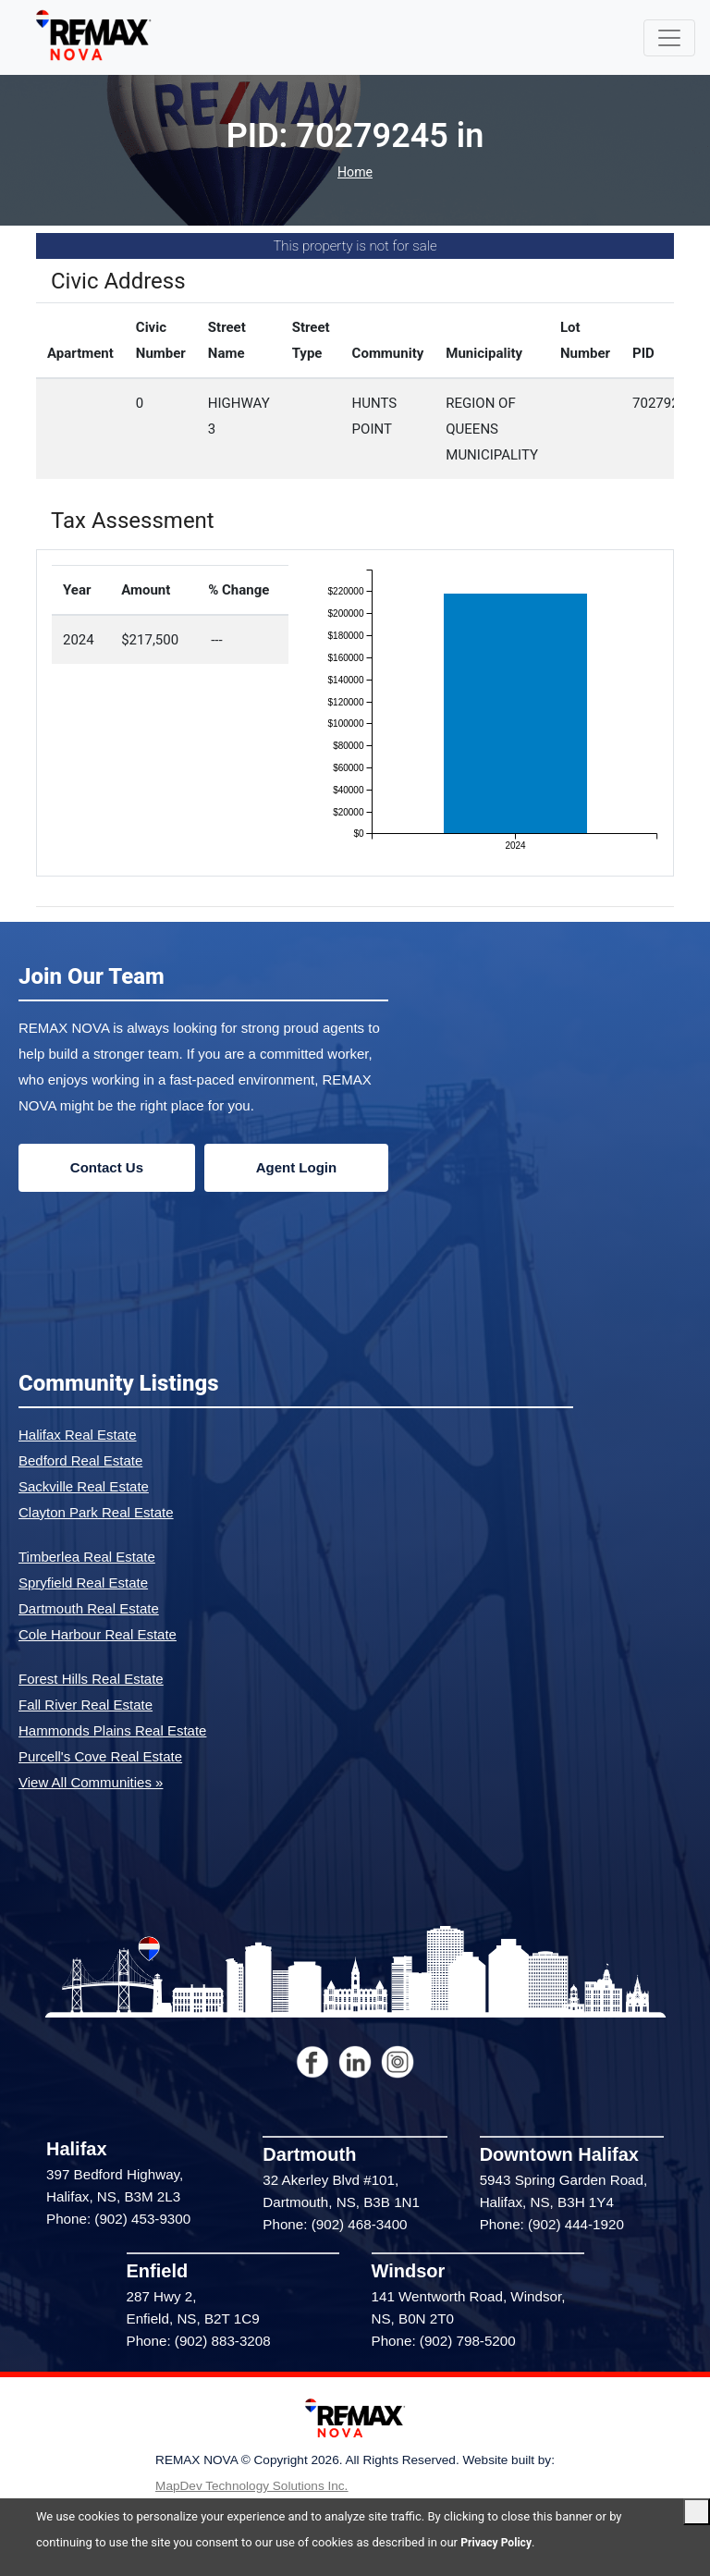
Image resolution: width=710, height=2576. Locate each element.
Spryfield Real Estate (83, 1582)
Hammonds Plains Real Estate (112, 1730)
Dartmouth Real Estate (88, 1608)
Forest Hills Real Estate (91, 1679)
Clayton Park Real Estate (96, 1512)
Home (355, 172)
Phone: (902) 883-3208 (199, 2341)
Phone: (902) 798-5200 (444, 2341)
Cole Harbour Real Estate (97, 1634)
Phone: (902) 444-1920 (552, 2224)
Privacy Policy (498, 2542)
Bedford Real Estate (80, 1460)
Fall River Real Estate (85, 1704)
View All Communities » (90, 1782)
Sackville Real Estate (83, 1486)
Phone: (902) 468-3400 (335, 2224)
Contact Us (106, 1167)
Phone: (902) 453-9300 (118, 2218)
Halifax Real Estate (77, 1434)
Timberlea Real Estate (86, 1556)
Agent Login (296, 1167)
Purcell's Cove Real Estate (100, 1756)
